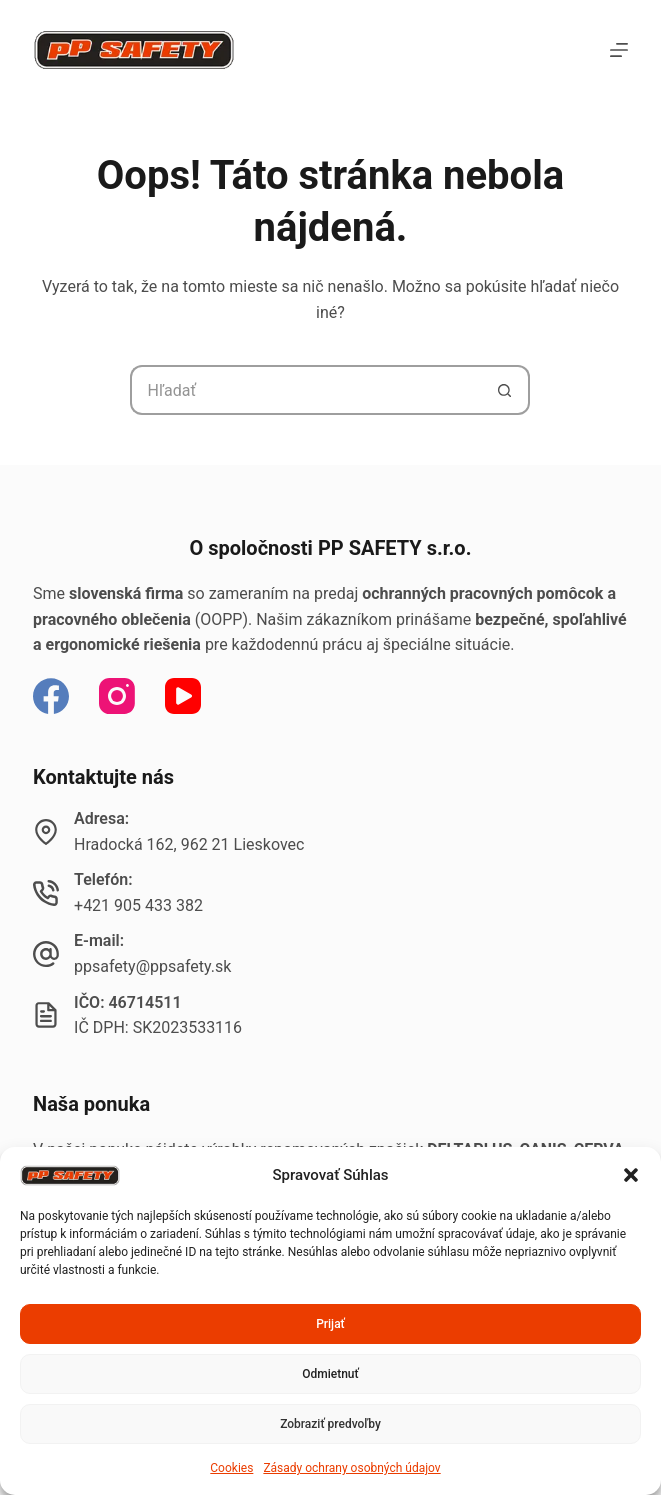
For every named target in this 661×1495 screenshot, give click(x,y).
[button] (631, 1175)
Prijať (330, 1324)
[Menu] (619, 50)
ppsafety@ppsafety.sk (152, 966)
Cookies (231, 1468)
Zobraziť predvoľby (330, 1424)
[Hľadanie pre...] (305, 390)
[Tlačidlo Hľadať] (505, 390)
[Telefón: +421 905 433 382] (46, 893)
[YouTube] (183, 696)
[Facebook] (51, 696)
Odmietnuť (330, 1374)
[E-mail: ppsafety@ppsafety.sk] (46, 954)
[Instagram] (117, 696)
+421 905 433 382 (138, 905)
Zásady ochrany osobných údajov (351, 1468)
